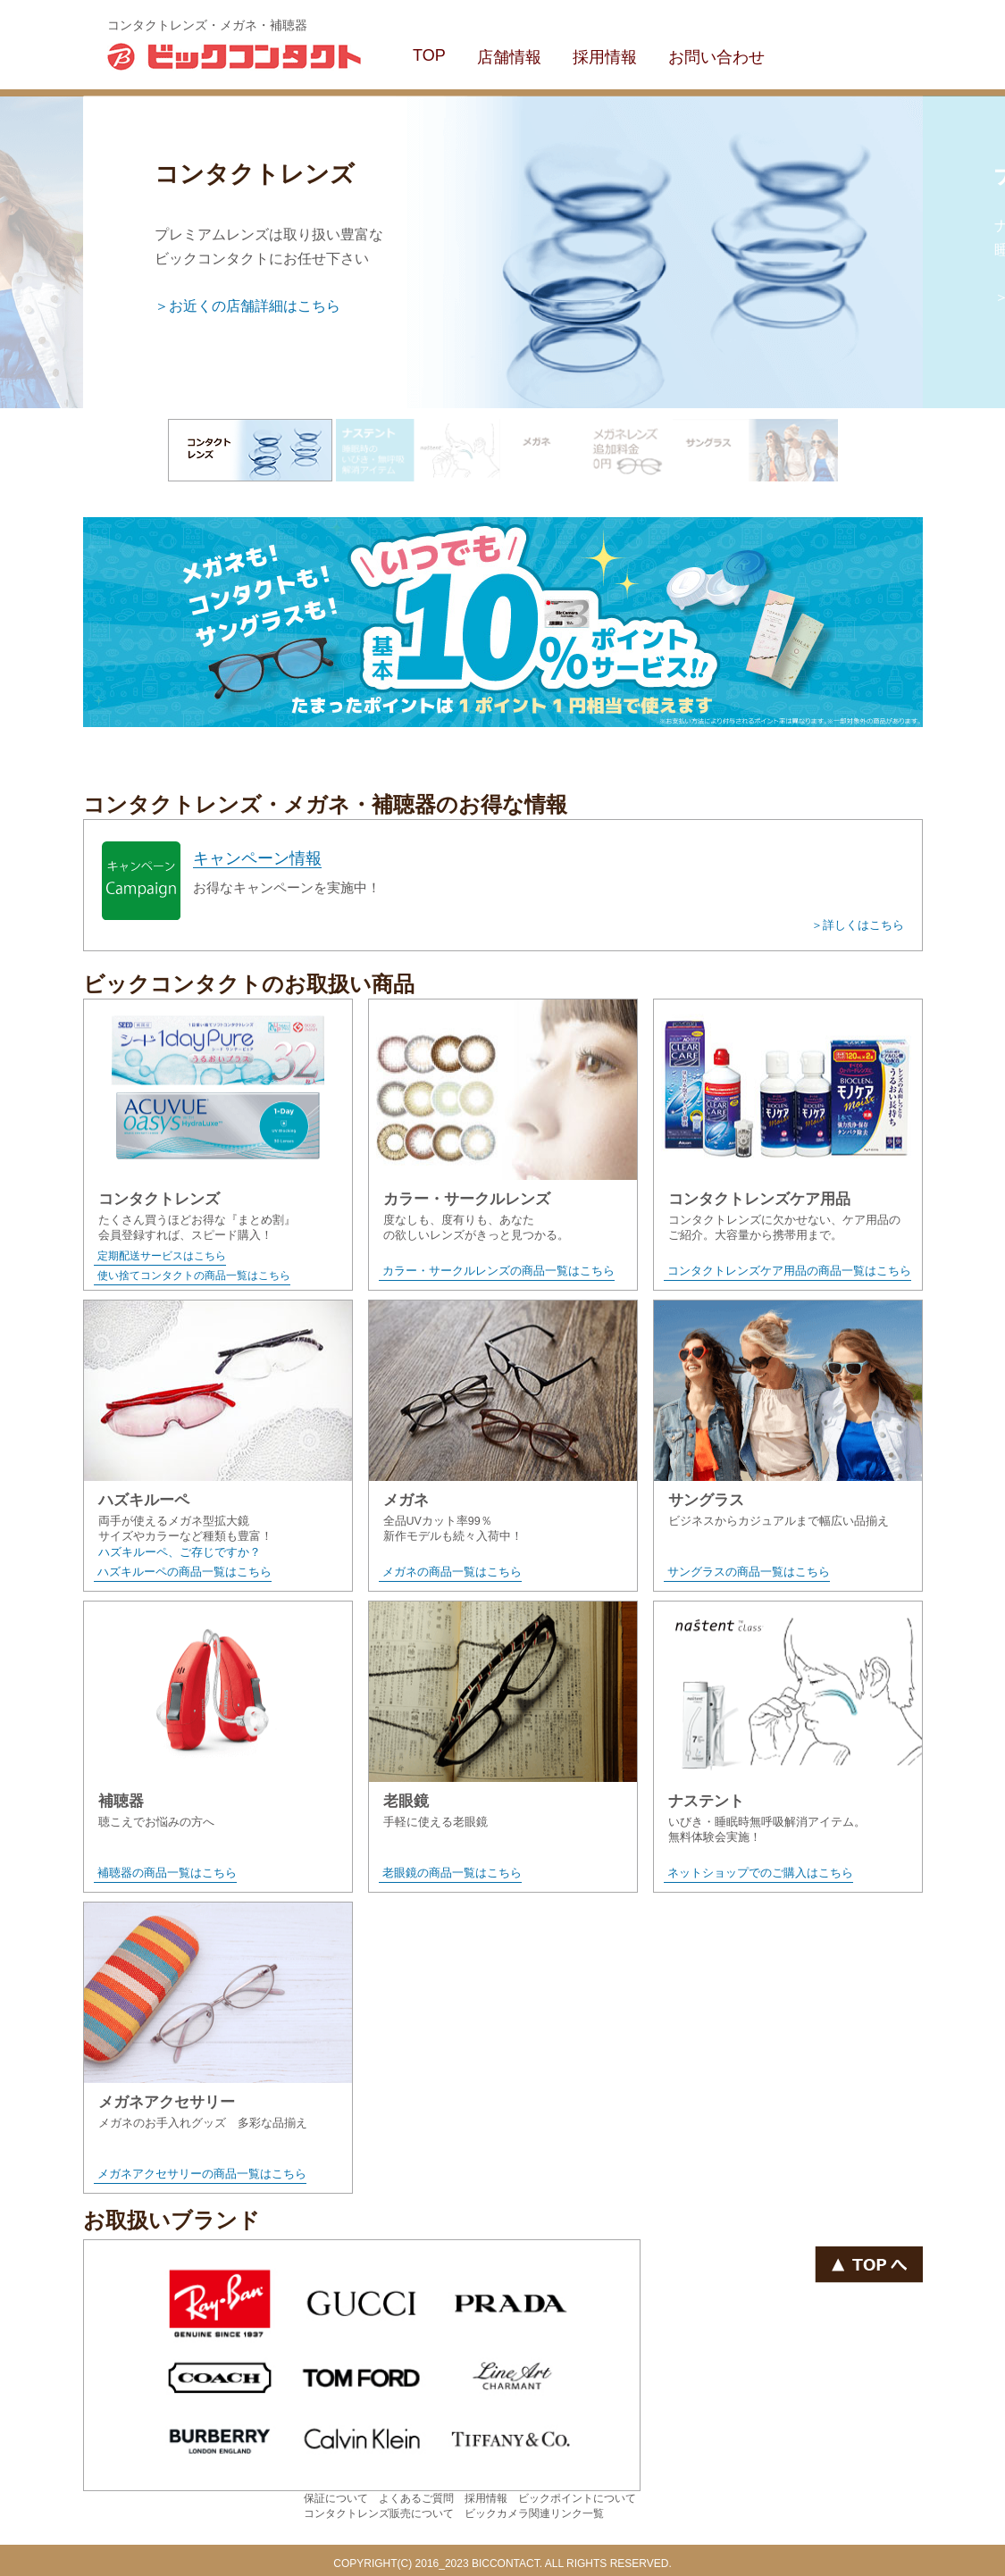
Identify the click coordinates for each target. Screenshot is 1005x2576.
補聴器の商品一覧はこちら (167, 1872)
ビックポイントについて (577, 2498)
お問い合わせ (716, 57)
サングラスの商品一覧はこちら (748, 1571)
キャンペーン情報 (257, 858)
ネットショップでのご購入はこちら (760, 1872)
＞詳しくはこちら (857, 925)
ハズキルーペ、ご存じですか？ (179, 1552)
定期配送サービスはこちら (161, 1256)
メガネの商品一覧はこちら (452, 1571)
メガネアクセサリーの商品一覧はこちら (201, 2173)
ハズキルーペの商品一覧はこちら (184, 1571)
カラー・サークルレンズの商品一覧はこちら (498, 1270)
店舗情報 (509, 57)
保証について (336, 2498)
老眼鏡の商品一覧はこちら (452, 1872)
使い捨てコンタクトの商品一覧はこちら (193, 1275)
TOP (429, 55)
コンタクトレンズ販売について (379, 2513)
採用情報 (605, 57)
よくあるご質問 (416, 2498)
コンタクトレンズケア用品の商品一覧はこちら (789, 1270)
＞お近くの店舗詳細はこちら (247, 306)
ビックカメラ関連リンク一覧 (534, 2513)
